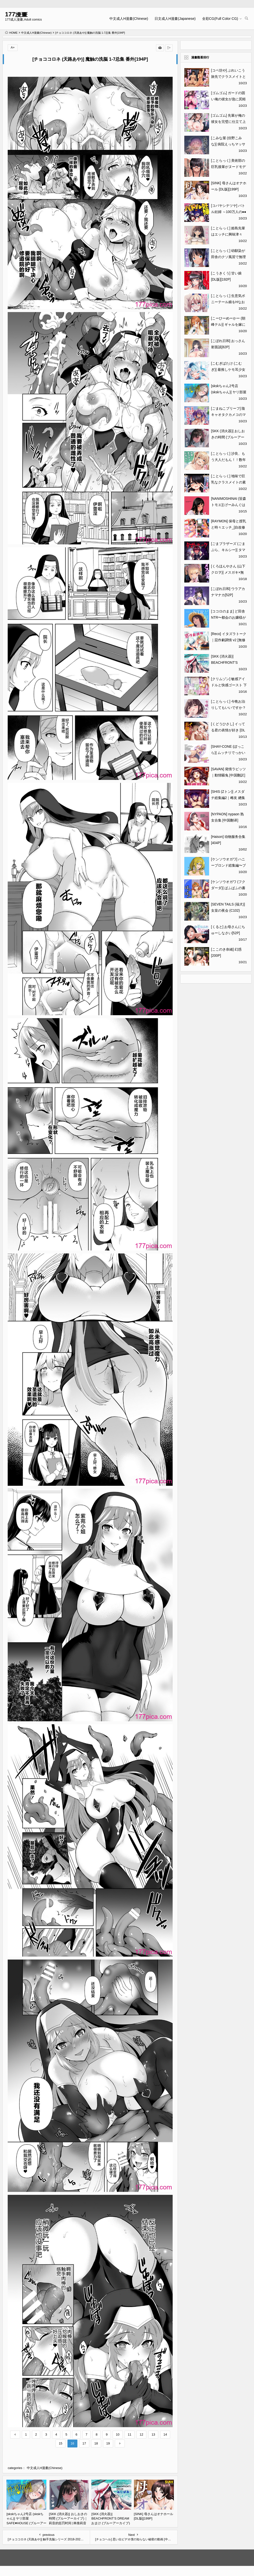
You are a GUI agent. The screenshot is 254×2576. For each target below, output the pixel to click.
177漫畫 (16, 14)
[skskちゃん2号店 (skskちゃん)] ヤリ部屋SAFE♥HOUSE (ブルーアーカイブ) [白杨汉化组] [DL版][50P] (26, 2523)
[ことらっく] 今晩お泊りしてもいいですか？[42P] (228, 707)
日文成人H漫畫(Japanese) (175, 19)
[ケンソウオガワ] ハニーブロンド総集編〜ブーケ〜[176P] (228, 865)
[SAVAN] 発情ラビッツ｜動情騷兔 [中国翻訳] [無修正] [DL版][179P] (228, 775)
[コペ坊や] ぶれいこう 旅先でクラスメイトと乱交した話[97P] (228, 76)
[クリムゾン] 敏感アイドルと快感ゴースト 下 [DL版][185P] (229, 685)
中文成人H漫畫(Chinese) (128, 19)
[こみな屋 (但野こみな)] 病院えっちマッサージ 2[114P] (228, 144)
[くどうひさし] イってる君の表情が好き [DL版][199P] (228, 730)
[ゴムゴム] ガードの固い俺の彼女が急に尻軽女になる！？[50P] (228, 99)
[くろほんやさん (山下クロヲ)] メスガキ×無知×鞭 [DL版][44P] (228, 572)
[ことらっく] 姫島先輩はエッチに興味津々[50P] (228, 234)
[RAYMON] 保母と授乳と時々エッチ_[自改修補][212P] (228, 527)
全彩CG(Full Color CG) (220, 19)
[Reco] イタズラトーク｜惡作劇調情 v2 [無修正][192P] (228, 640)
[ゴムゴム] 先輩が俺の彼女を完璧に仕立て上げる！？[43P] (228, 121)
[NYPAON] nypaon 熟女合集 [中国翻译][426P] (227, 820)
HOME (11, 32)
